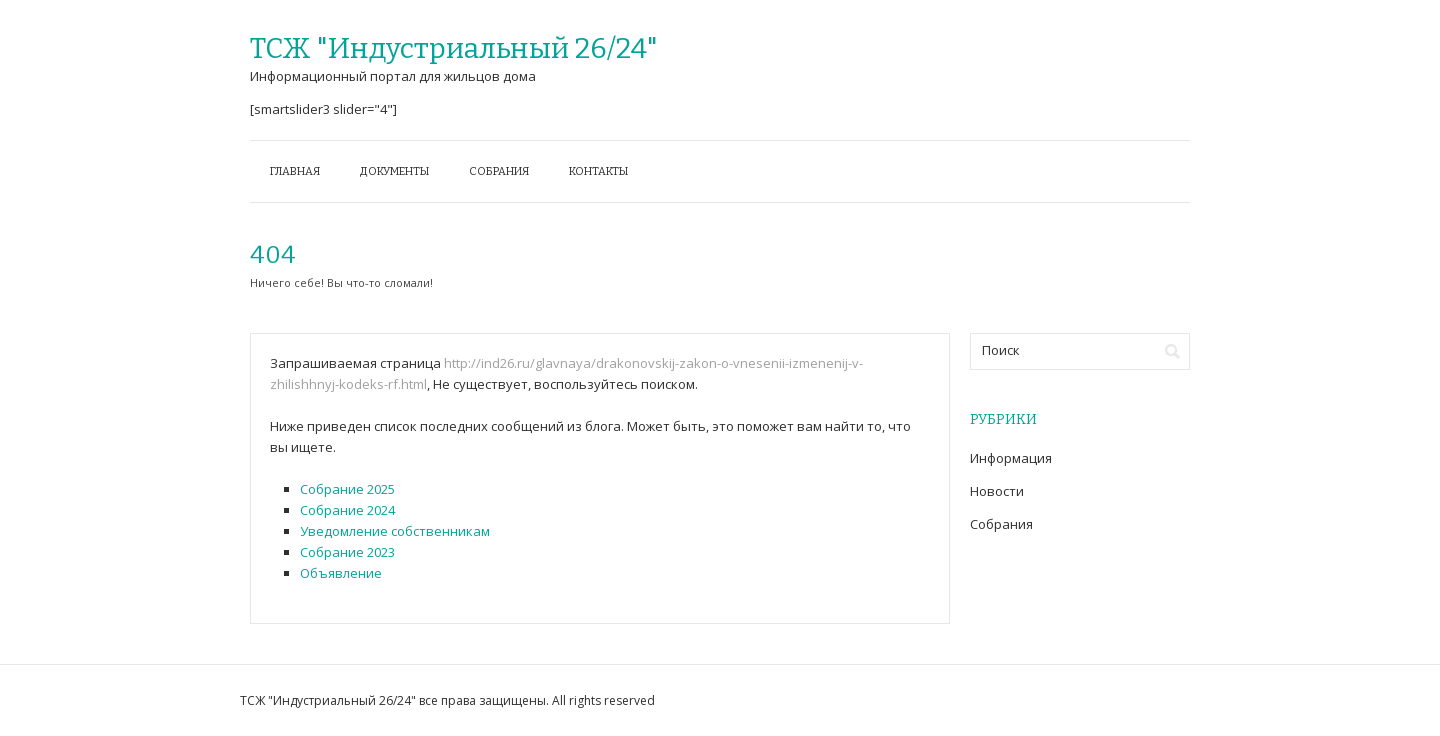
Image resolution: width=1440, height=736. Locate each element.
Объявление (341, 573)
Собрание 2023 (347, 552)
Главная (295, 171)
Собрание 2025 (347, 489)
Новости (997, 491)
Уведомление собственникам (395, 531)
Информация (1011, 458)
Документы (394, 171)
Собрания (499, 171)
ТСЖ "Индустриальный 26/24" (454, 48)
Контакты (598, 171)
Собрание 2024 (347, 510)
